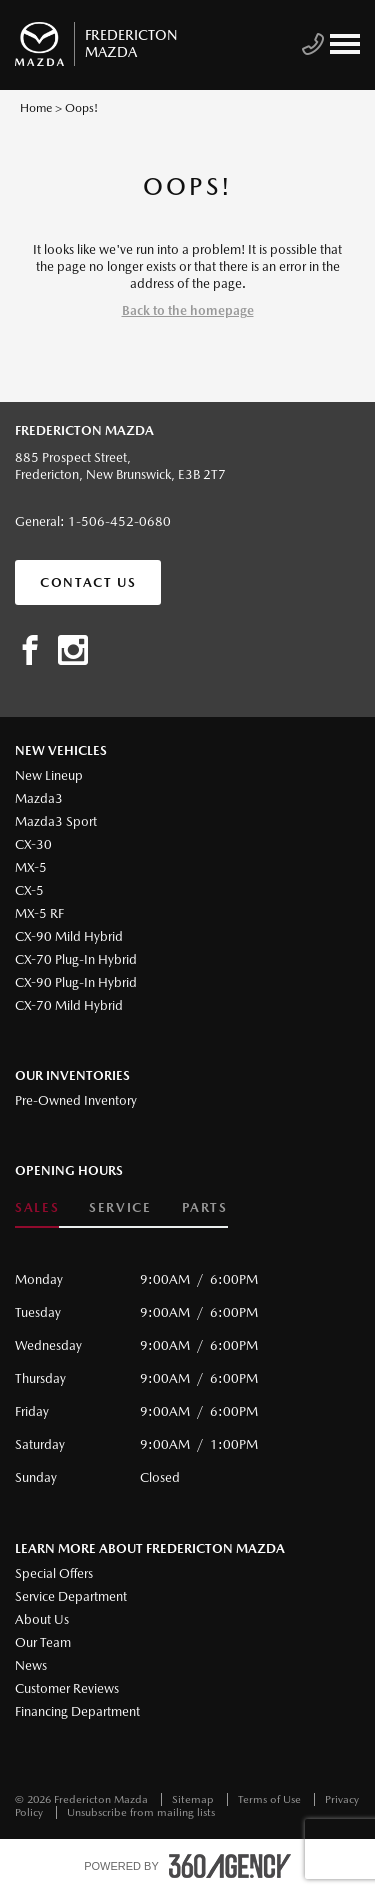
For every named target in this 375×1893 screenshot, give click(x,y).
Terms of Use (271, 1799)
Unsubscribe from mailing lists (141, 1812)
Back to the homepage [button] (188, 310)
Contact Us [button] (88, 582)
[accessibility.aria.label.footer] (230, 1866)
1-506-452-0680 (119, 521)
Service (120, 1207)
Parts (205, 1207)
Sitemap (194, 1799)
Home (36, 108)
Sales (37, 1207)
